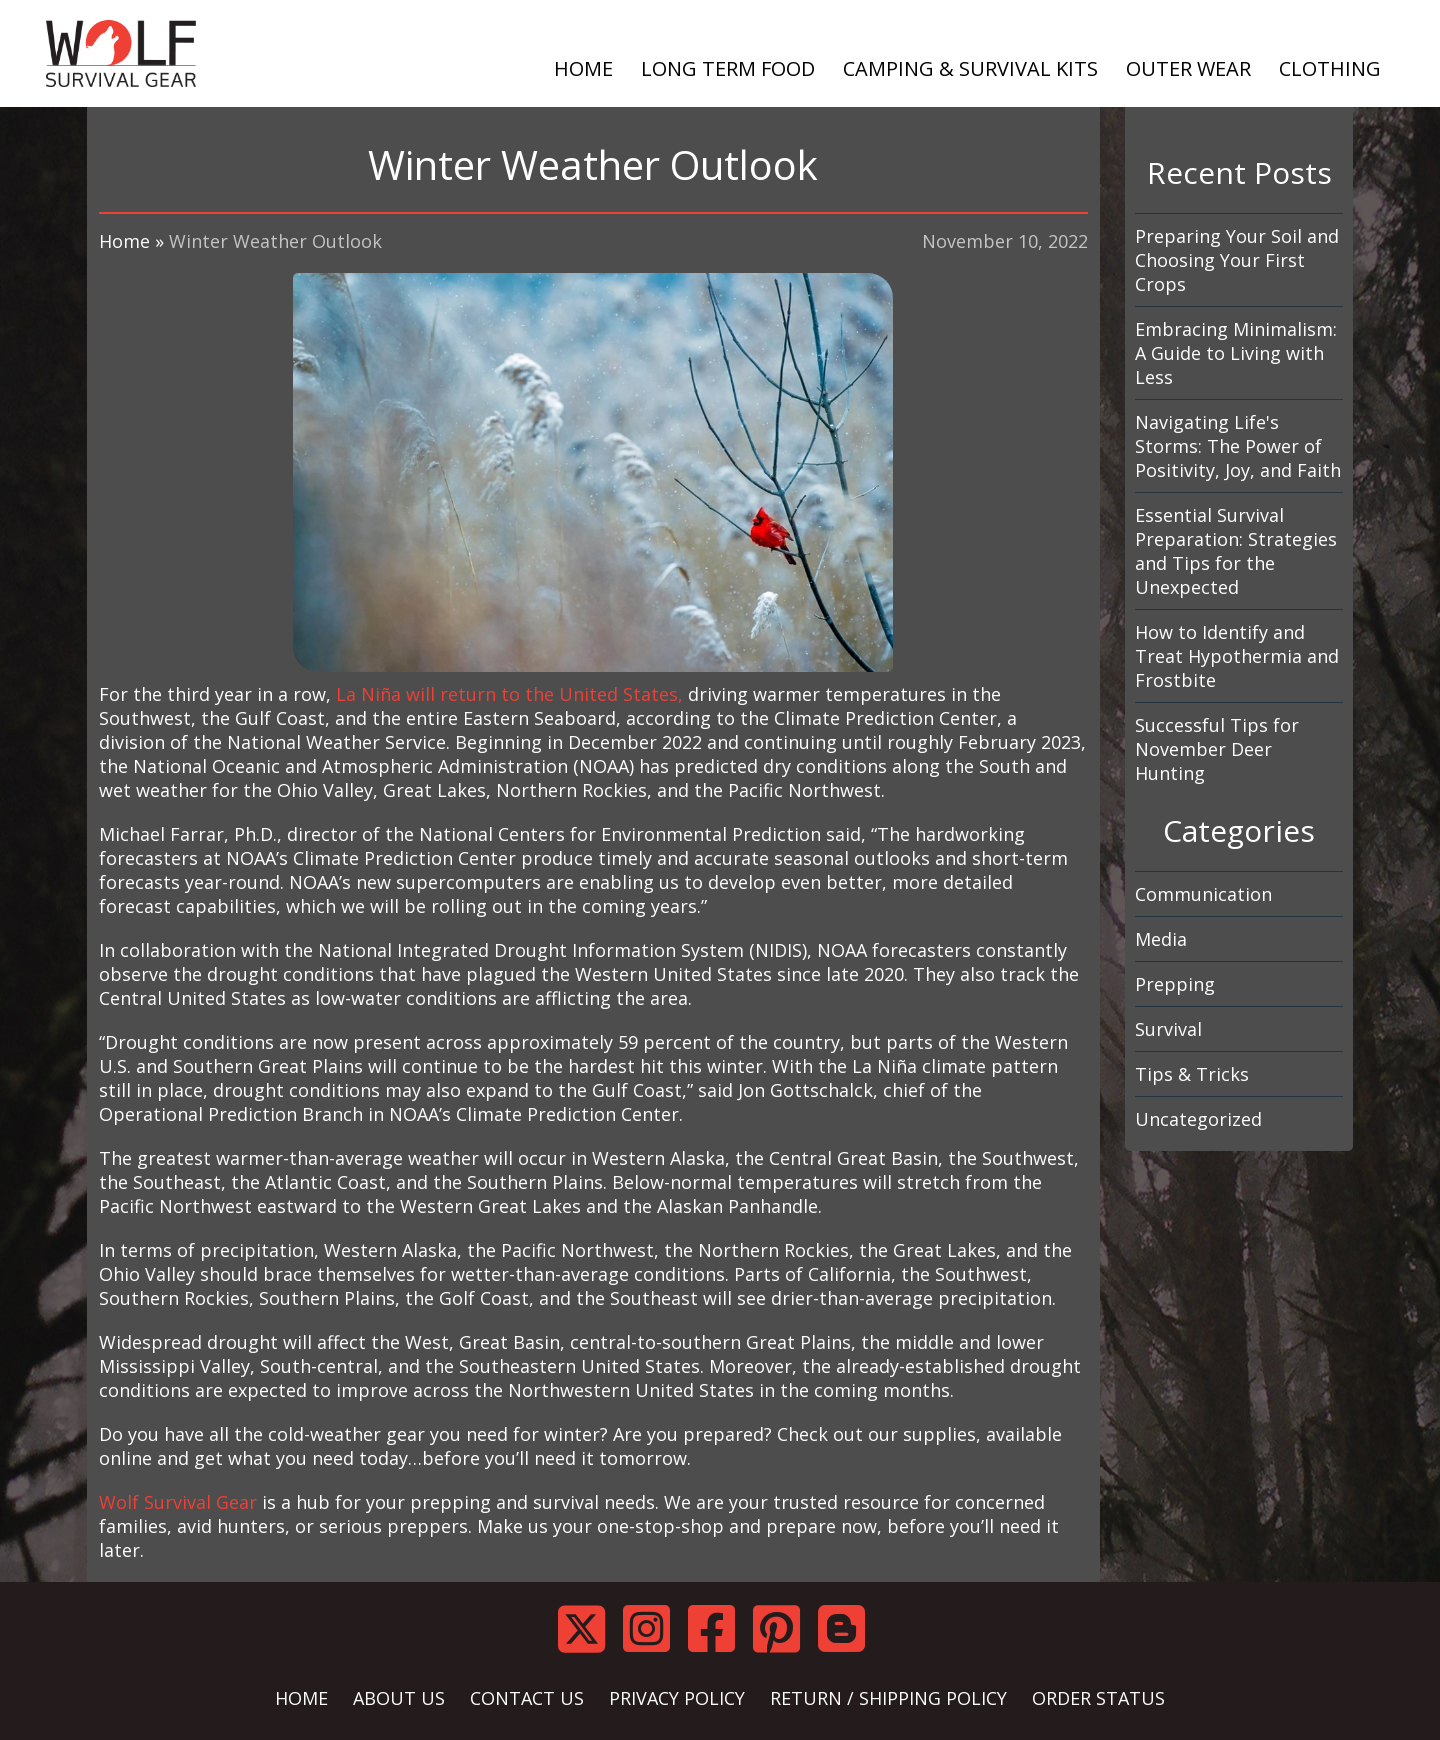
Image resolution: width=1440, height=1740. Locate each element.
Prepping (1175, 984)
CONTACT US (527, 1698)
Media (1161, 939)
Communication (1203, 894)
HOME (583, 68)
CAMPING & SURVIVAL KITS (970, 68)
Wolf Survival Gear (178, 1502)
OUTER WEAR (1188, 68)
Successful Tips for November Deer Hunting (1217, 749)
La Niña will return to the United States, (509, 694)
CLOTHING (1330, 68)
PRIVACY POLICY (677, 1698)
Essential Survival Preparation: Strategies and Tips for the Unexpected (1236, 551)
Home (124, 241)
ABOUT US (399, 1698)
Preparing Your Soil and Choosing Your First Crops (1237, 260)
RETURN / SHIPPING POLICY (888, 1698)
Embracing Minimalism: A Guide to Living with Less (1236, 353)
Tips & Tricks (1192, 1074)
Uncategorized (1198, 1119)
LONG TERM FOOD (728, 68)
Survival (1168, 1029)
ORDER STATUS (1098, 1698)
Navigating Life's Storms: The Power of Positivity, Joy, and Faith (1238, 446)
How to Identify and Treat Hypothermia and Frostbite (1237, 656)
